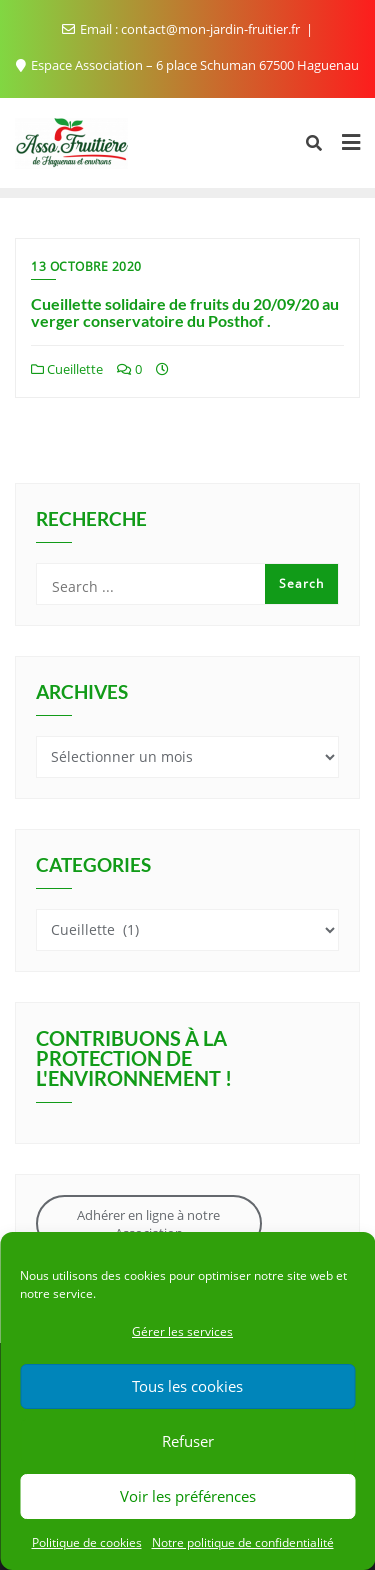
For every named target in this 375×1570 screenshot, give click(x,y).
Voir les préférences (188, 1496)
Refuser (188, 1441)
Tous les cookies (187, 1386)
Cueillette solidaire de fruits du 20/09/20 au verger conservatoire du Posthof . (185, 312)
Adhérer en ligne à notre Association (148, 1224)
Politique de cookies (87, 1542)
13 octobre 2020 (86, 266)
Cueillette (67, 369)
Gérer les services (182, 1331)
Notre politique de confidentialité (243, 1542)
